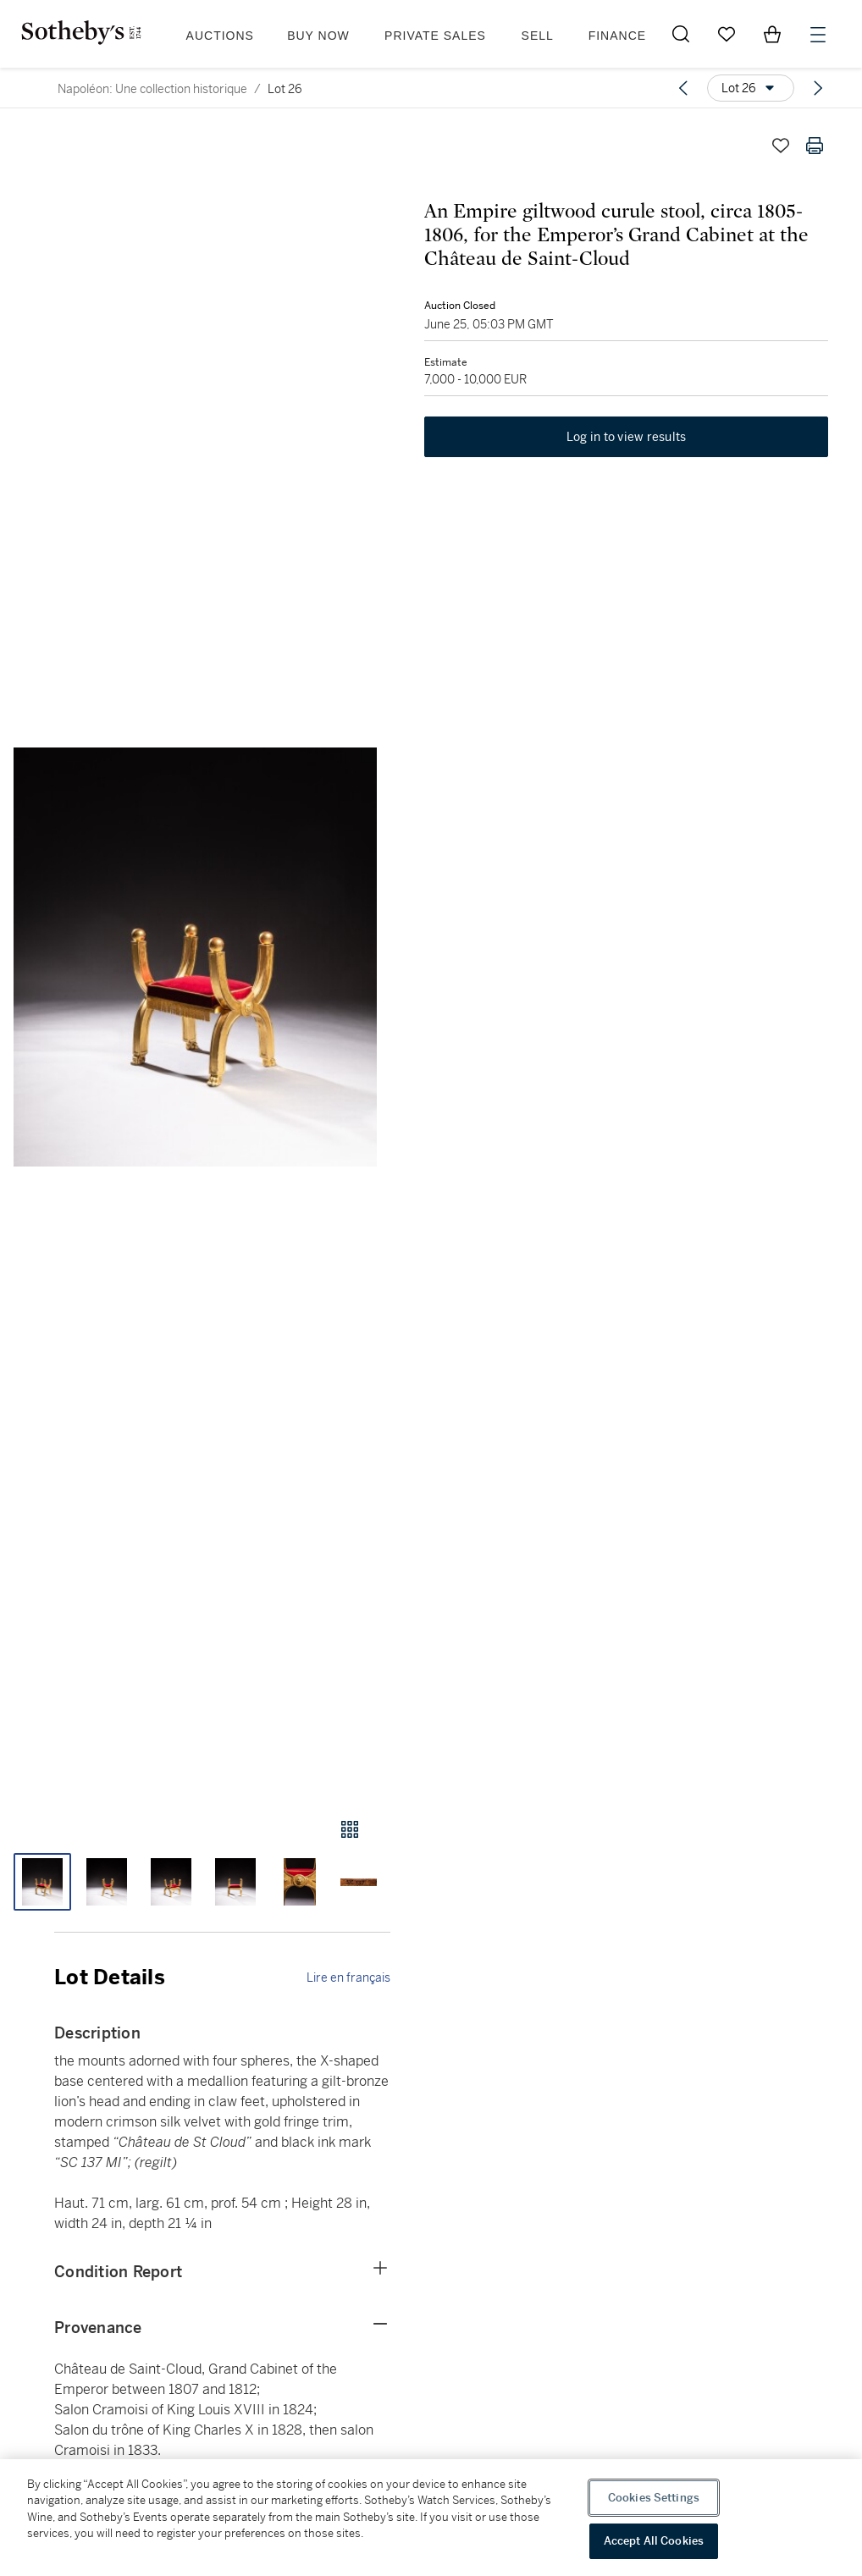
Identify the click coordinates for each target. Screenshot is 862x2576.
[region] (431, 2517)
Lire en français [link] (348, 1977)
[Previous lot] (683, 88)
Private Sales (435, 35)
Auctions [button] (220, 35)
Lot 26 (285, 89)
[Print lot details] (814, 145)
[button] (195, 957)
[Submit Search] (680, 33)
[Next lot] (818, 88)
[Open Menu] (818, 35)
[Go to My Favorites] (726, 34)
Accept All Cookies (654, 2541)
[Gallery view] (349, 1829)
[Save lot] (780, 145)
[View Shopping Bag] (772, 34)
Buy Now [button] (318, 35)
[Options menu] (750, 88)
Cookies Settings (653, 2498)
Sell (538, 35)
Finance (617, 35)
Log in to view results (626, 436)
